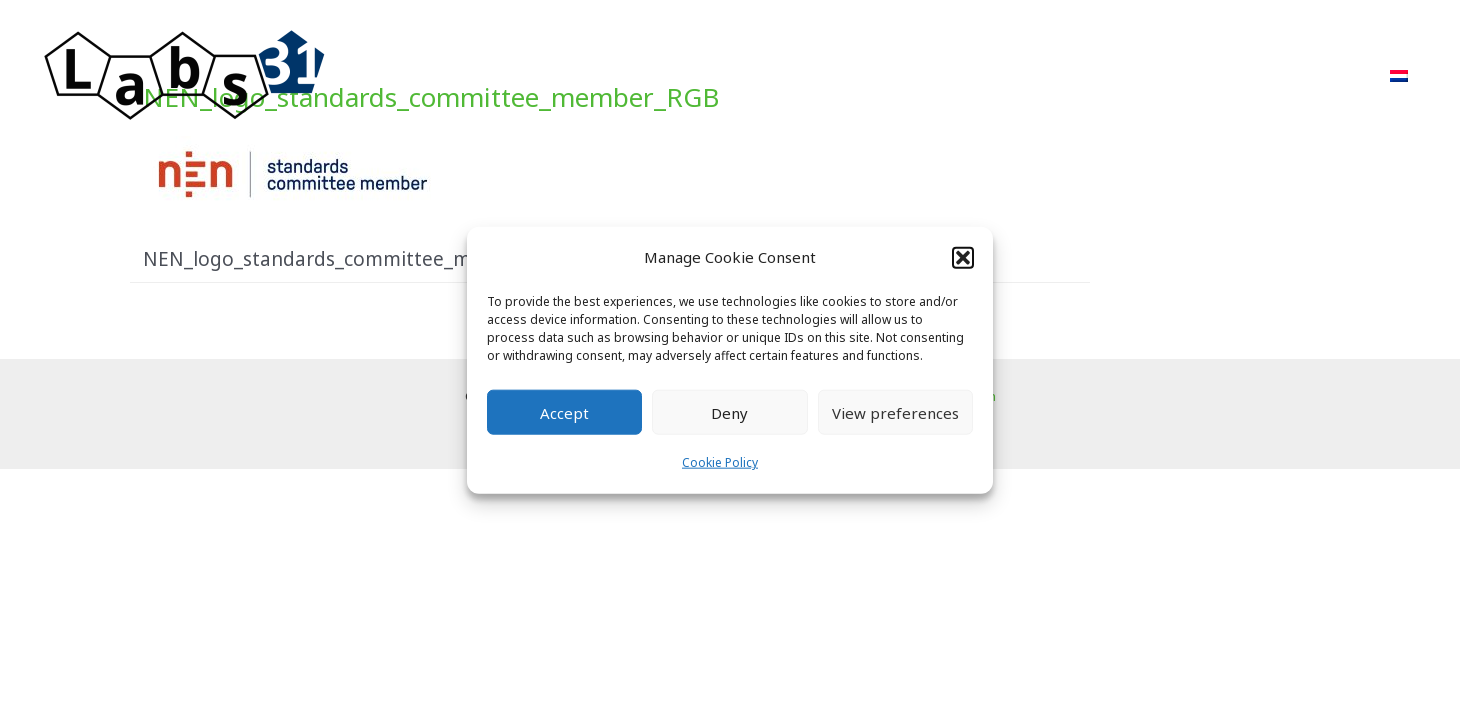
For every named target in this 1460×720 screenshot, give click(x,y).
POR (1056, 75)
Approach (863, 75)
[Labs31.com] (185, 74)
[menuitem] (1399, 76)
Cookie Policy (720, 462)
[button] (963, 257)
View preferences (895, 413)
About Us (1146, 75)
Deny (729, 413)
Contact (1322, 75)
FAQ (1236, 75)
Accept (564, 413)
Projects (971, 75)
